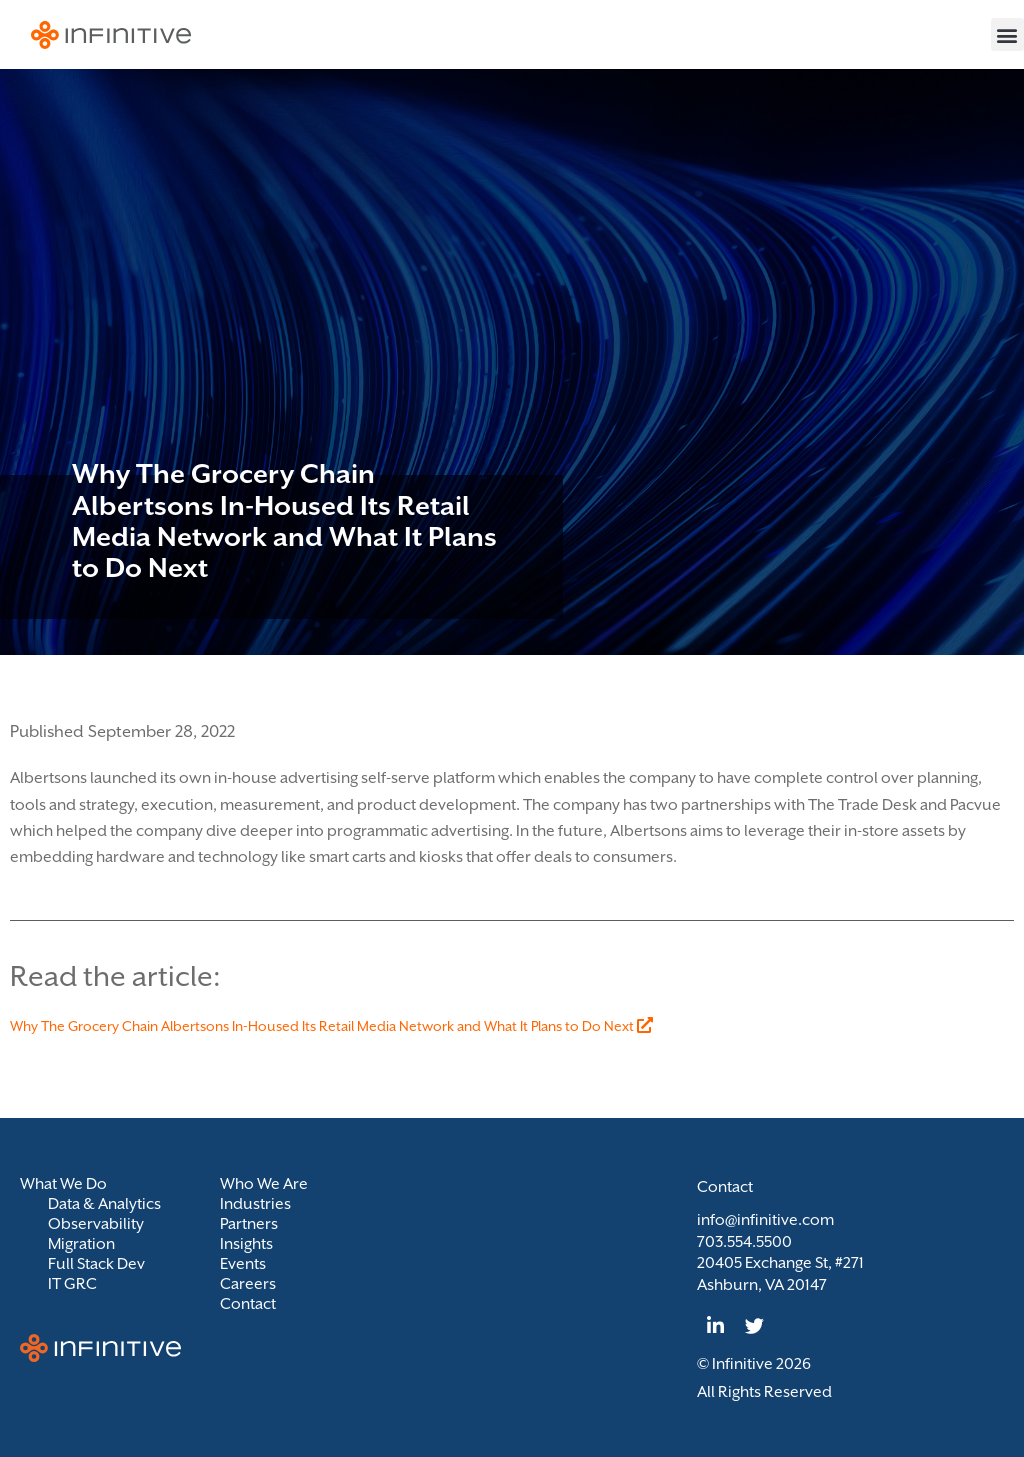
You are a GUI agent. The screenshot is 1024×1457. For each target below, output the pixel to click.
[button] (1007, 34)
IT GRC (72, 1284)
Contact (248, 1304)
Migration (81, 1244)
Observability (96, 1224)
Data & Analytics (104, 1204)
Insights (246, 1244)
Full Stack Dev (96, 1264)
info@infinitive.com (765, 1220)
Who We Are (264, 1184)
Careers (248, 1284)
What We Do (68, 1184)
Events (243, 1264)
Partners (249, 1224)
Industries (255, 1204)
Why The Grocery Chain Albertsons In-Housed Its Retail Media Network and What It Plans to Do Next (331, 1026)
